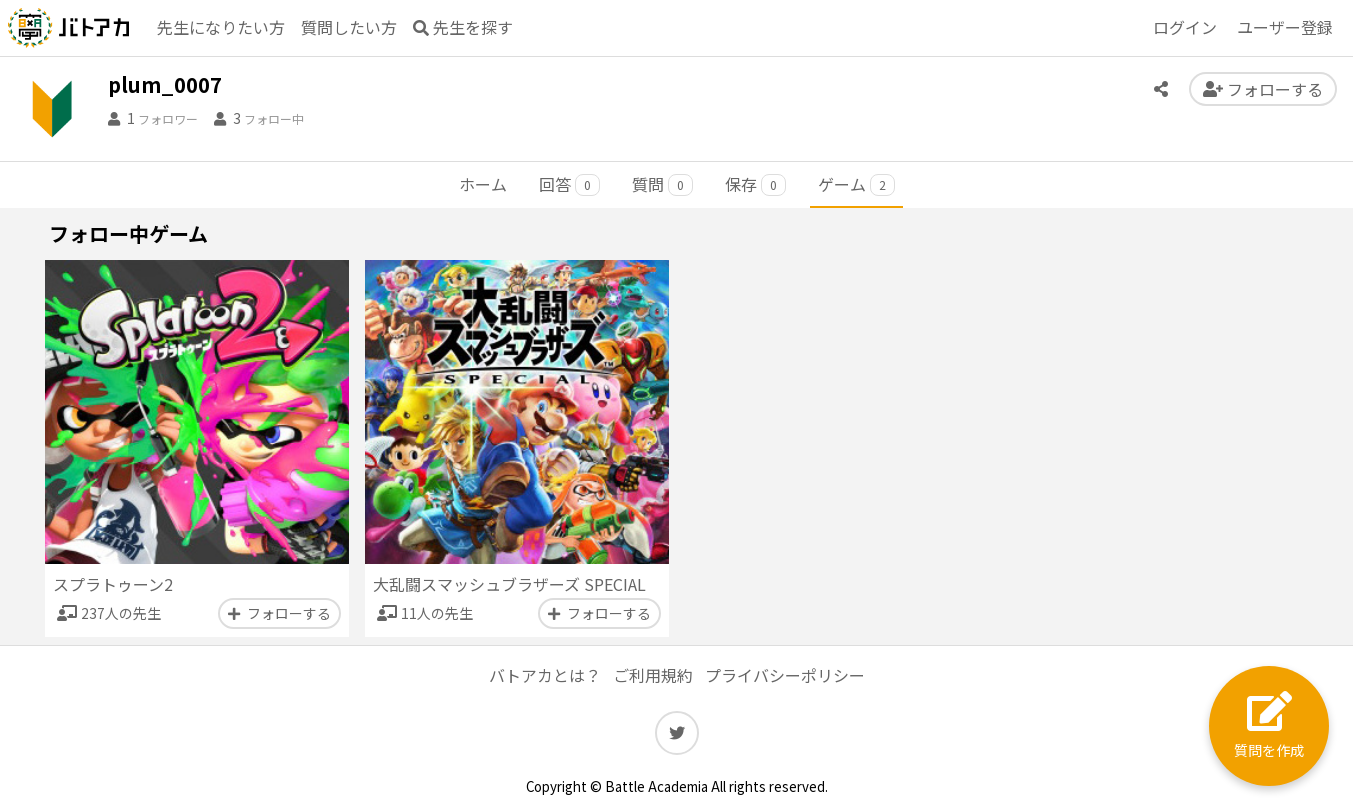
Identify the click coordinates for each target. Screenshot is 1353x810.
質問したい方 (349, 27)
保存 (755, 184)
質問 (662, 184)
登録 (1285, 28)
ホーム (483, 184)
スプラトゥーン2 (113, 584)
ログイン (1185, 27)
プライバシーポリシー (785, 675)
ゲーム (856, 184)
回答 (569, 184)
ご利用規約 (653, 675)
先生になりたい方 (221, 27)
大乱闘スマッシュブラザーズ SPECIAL (509, 584)
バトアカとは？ (545, 675)
